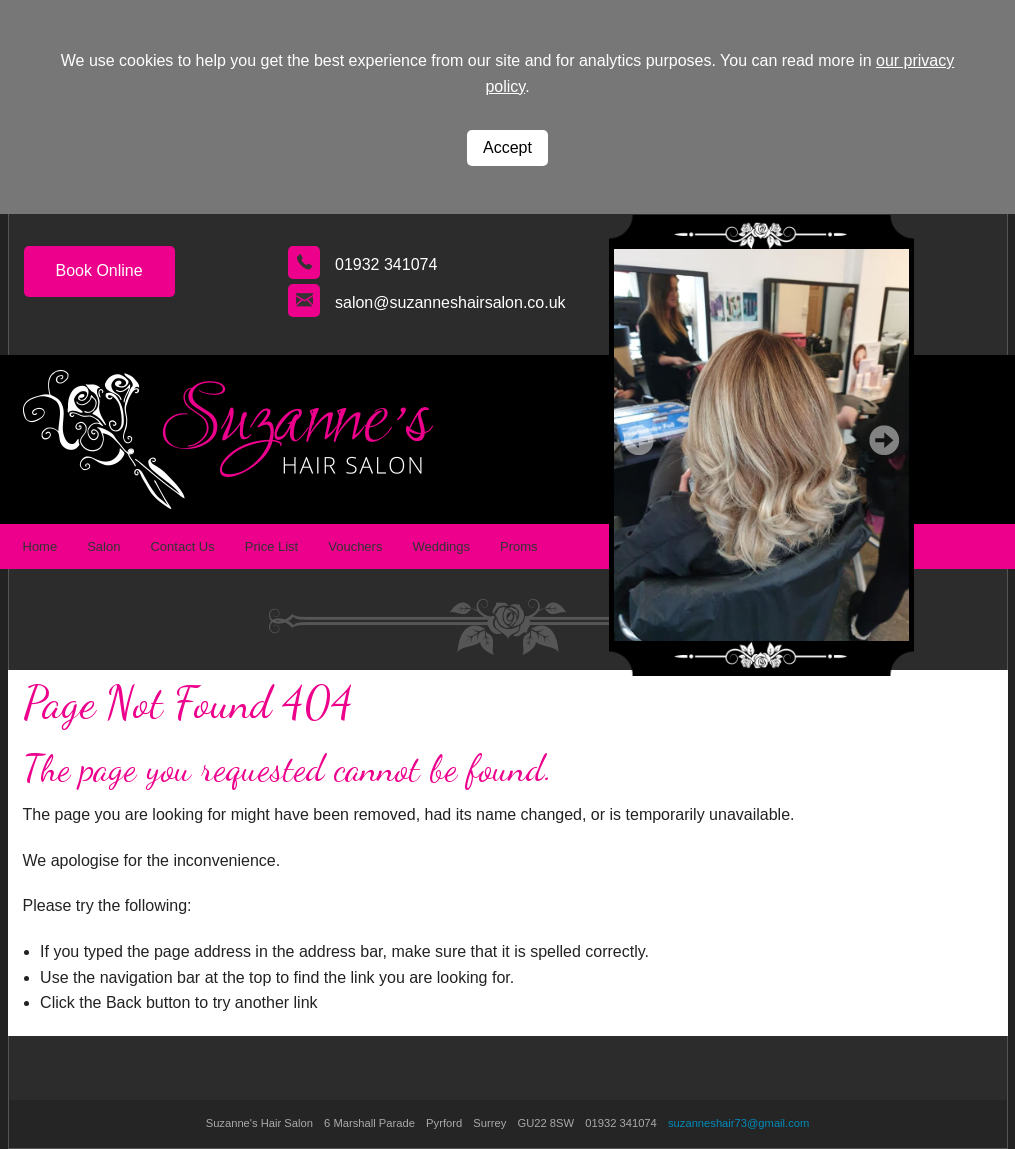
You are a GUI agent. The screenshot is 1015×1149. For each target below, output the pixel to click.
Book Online (99, 270)
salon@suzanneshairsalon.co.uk (450, 302)
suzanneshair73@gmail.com (738, 1123)
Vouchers (355, 546)
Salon (103, 546)
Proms (519, 546)
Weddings (441, 546)
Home (40, 546)
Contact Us (182, 546)
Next (884, 440)
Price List (271, 546)
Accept (507, 147)
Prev (639, 440)
